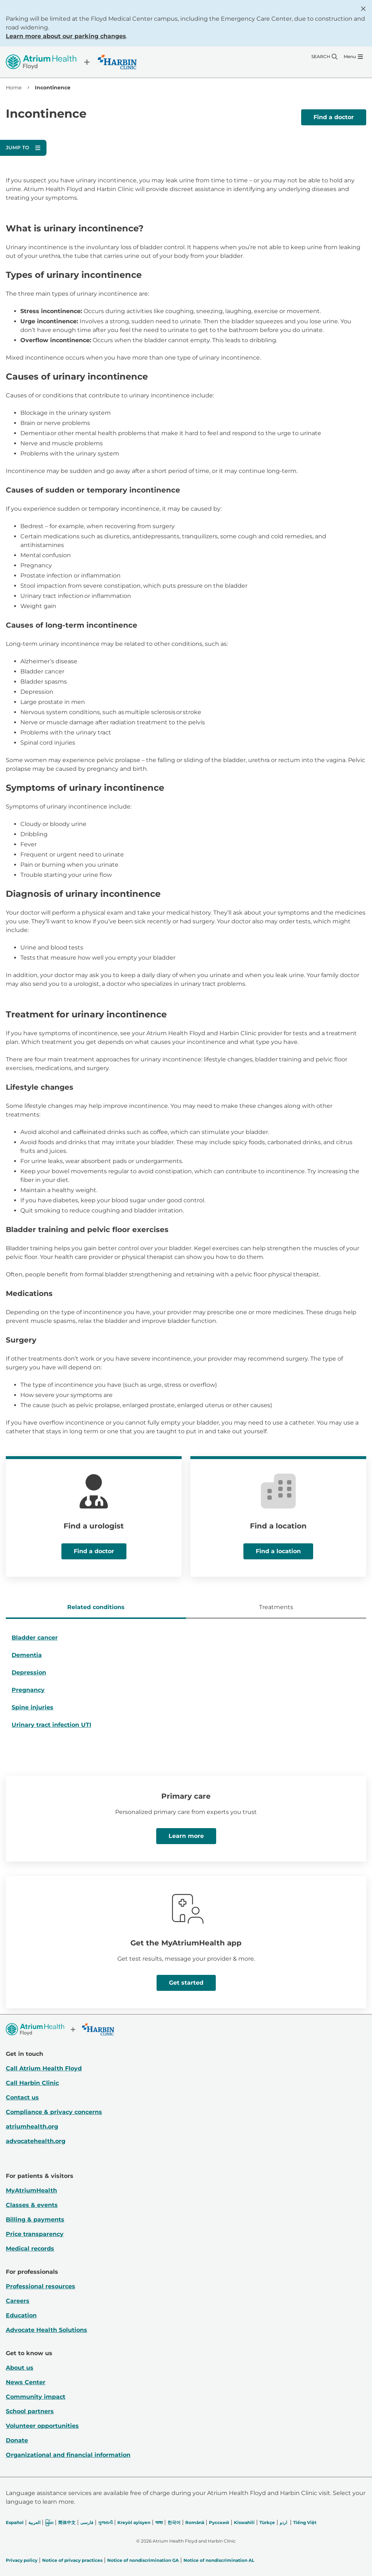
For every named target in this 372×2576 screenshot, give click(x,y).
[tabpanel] (186, 1684)
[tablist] (186, 1608)
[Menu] (353, 56)
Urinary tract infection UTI (51, 1724)
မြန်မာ (49, 2522)
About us (19, 2367)
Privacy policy (21, 2560)
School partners (30, 2411)
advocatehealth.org (35, 2141)
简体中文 (67, 2522)
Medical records (30, 2248)
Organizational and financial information (68, 2454)
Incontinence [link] (52, 87)
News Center (25, 2382)
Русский (219, 2522)
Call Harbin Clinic (32, 2082)
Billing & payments (35, 2219)
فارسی (86, 2522)
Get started (186, 1982)
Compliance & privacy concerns (54, 2112)
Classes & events (32, 2205)
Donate (17, 2440)
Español (15, 2522)
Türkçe (267, 2522)
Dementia (27, 1655)
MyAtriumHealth (31, 2190)
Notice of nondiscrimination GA (143, 2560)
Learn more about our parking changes (66, 36)
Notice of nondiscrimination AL (218, 2560)
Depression (29, 1672)
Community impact (35, 2396)
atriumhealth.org (32, 2126)
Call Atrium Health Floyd (44, 2068)
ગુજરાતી (105, 2522)
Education (21, 2315)
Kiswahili (244, 2522)
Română (194, 2522)
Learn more (186, 1835)
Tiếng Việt (304, 2522)
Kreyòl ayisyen (133, 2522)
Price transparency (35, 2234)
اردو (283, 2522)
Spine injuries (32, 1707)
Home (13, 87)
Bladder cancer (35, 1637)
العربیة (34, 2522)
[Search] (324, 56)
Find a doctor (334, 117)
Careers (17, 2300)
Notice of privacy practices (72, 2560)
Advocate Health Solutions (46, 2329)
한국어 (174, 2522)
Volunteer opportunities (42, 2425)
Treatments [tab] (276, 1607)
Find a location (278, 1551)
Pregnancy (28, 1689)
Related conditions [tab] (96, 1607)
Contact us (22, 2097)
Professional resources (40, 2286)
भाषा (159, 2522)
